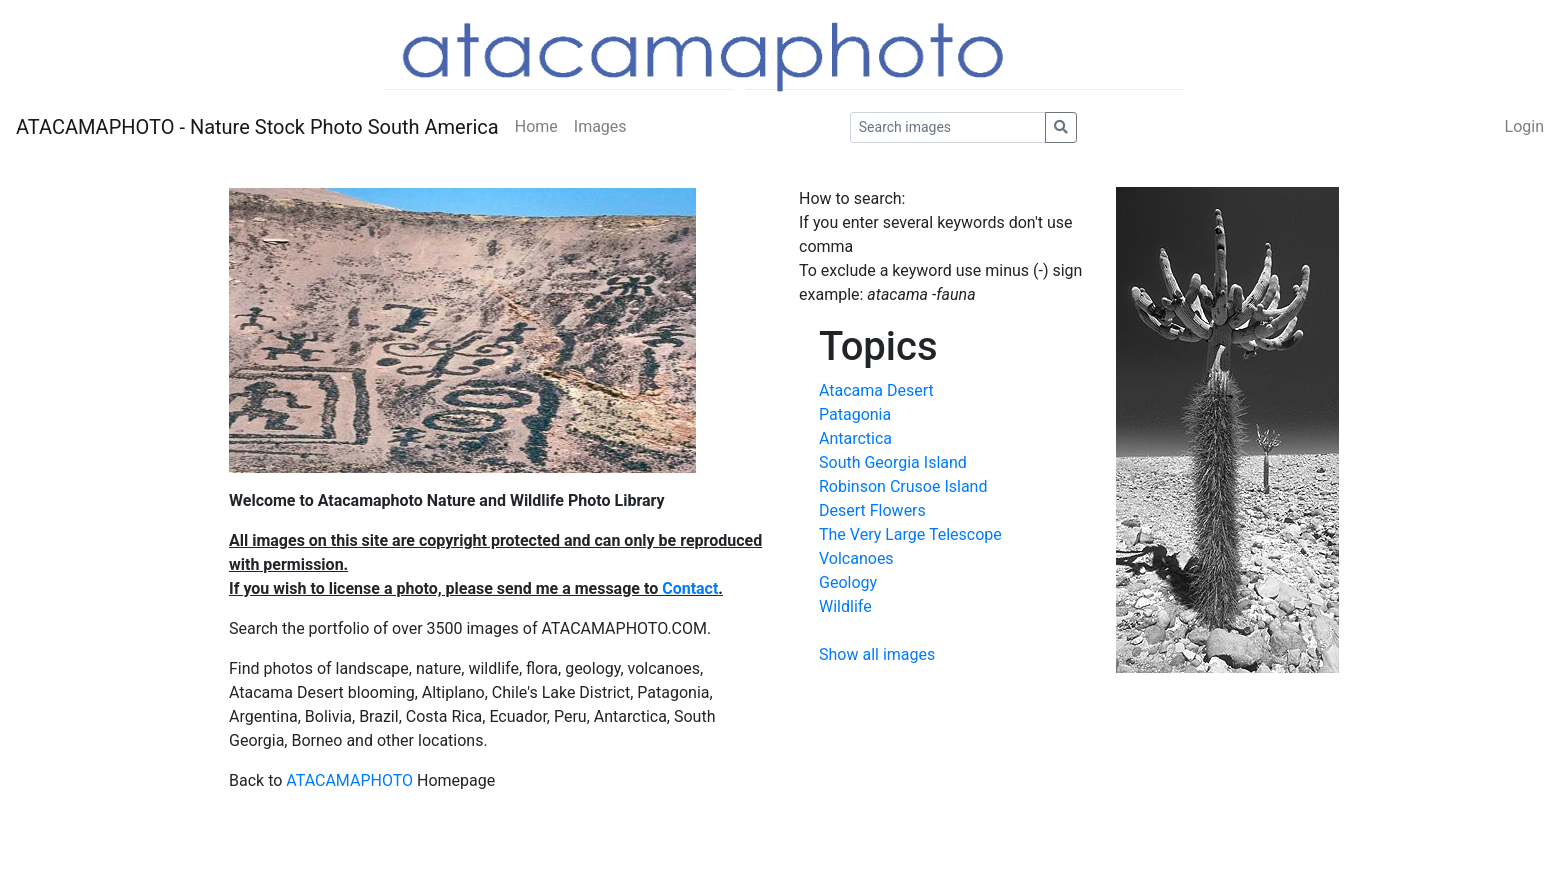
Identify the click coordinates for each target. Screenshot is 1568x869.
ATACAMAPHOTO (349, 780)
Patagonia (855, 414)
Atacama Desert (876, 390)
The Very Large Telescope (910, 534)
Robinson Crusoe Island (903, 486)
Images (600, 126)
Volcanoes (856, 558)
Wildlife (845, 606)
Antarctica (855, 438)
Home (536, 126)
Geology (848, 582)
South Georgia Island (893, 462)
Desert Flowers (872, 510)
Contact (690, 588)
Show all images (877, 654)
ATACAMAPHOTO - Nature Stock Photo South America (257, 127)
